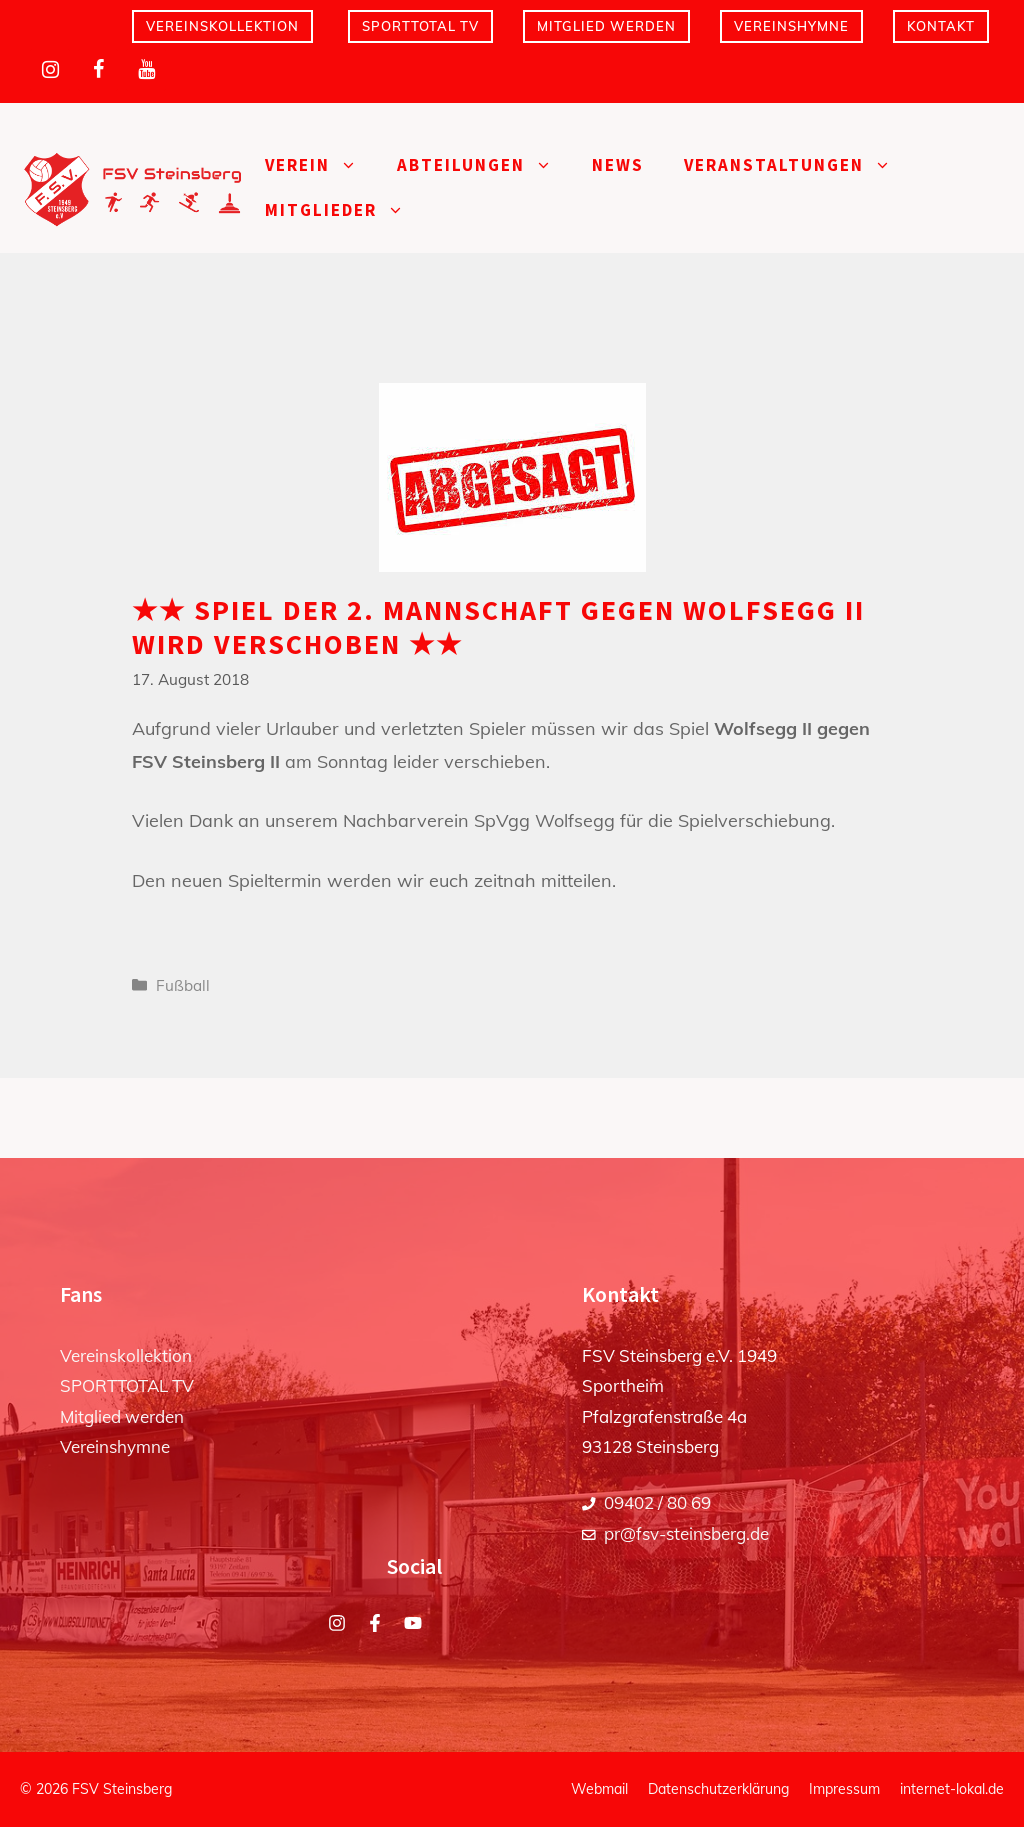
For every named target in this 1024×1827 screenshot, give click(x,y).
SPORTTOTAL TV (420, 26)
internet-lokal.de (952, 1789)
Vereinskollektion (222, 26)
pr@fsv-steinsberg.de (686, 1533)
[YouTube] (146, 70)
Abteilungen (484, 165)
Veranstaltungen (797, 165)
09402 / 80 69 (657, 1502)
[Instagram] (50, 70)
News (618, 165)
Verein (321, 165)
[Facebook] (98, 70)
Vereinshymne (791, 26)
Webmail (599, 1789)
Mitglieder (344, 210)
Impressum (844, 1789)
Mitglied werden (606, 26)
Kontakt (941, 26)
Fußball (183, 985)
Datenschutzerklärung (718, 1789)
